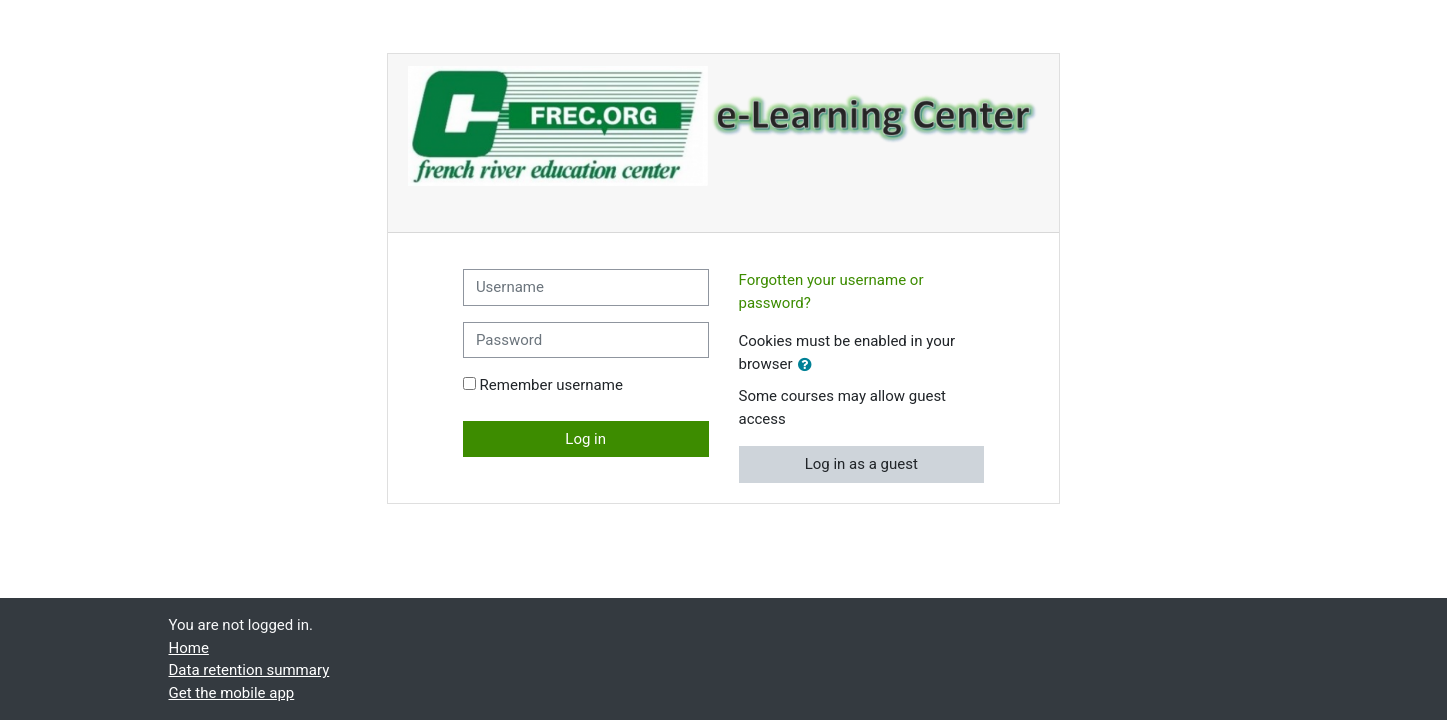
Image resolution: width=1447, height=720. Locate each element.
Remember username (551, 385)
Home (189, 648)
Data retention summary (249, 670)
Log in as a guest (861, 464)
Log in (585, 439)
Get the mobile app (232, 693)
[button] (809, 365)
